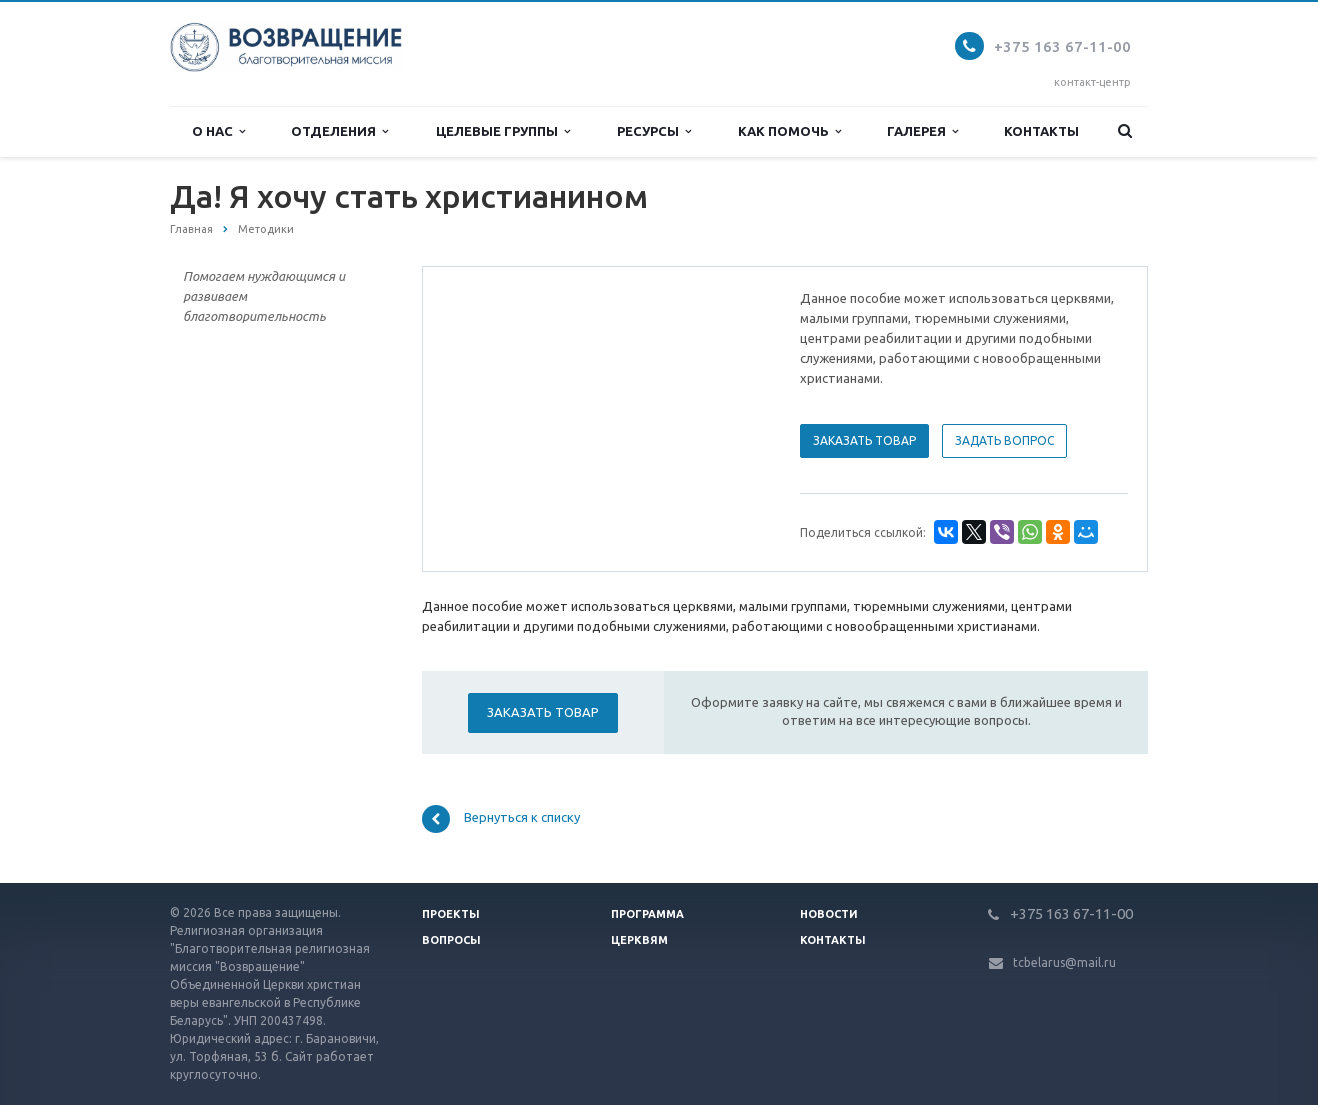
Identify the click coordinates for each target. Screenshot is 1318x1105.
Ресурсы (654, 131)
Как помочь (789, 131)
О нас (218, 131)
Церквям (639, 940)
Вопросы (451, 940)
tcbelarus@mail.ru (1064, 962)
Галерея (922, 131)
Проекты (451, 914)
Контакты (1041, 131)
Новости (829, 914)
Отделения (339, 131)
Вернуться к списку (501, 819)
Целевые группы (503, 131)
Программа (647, 914)
